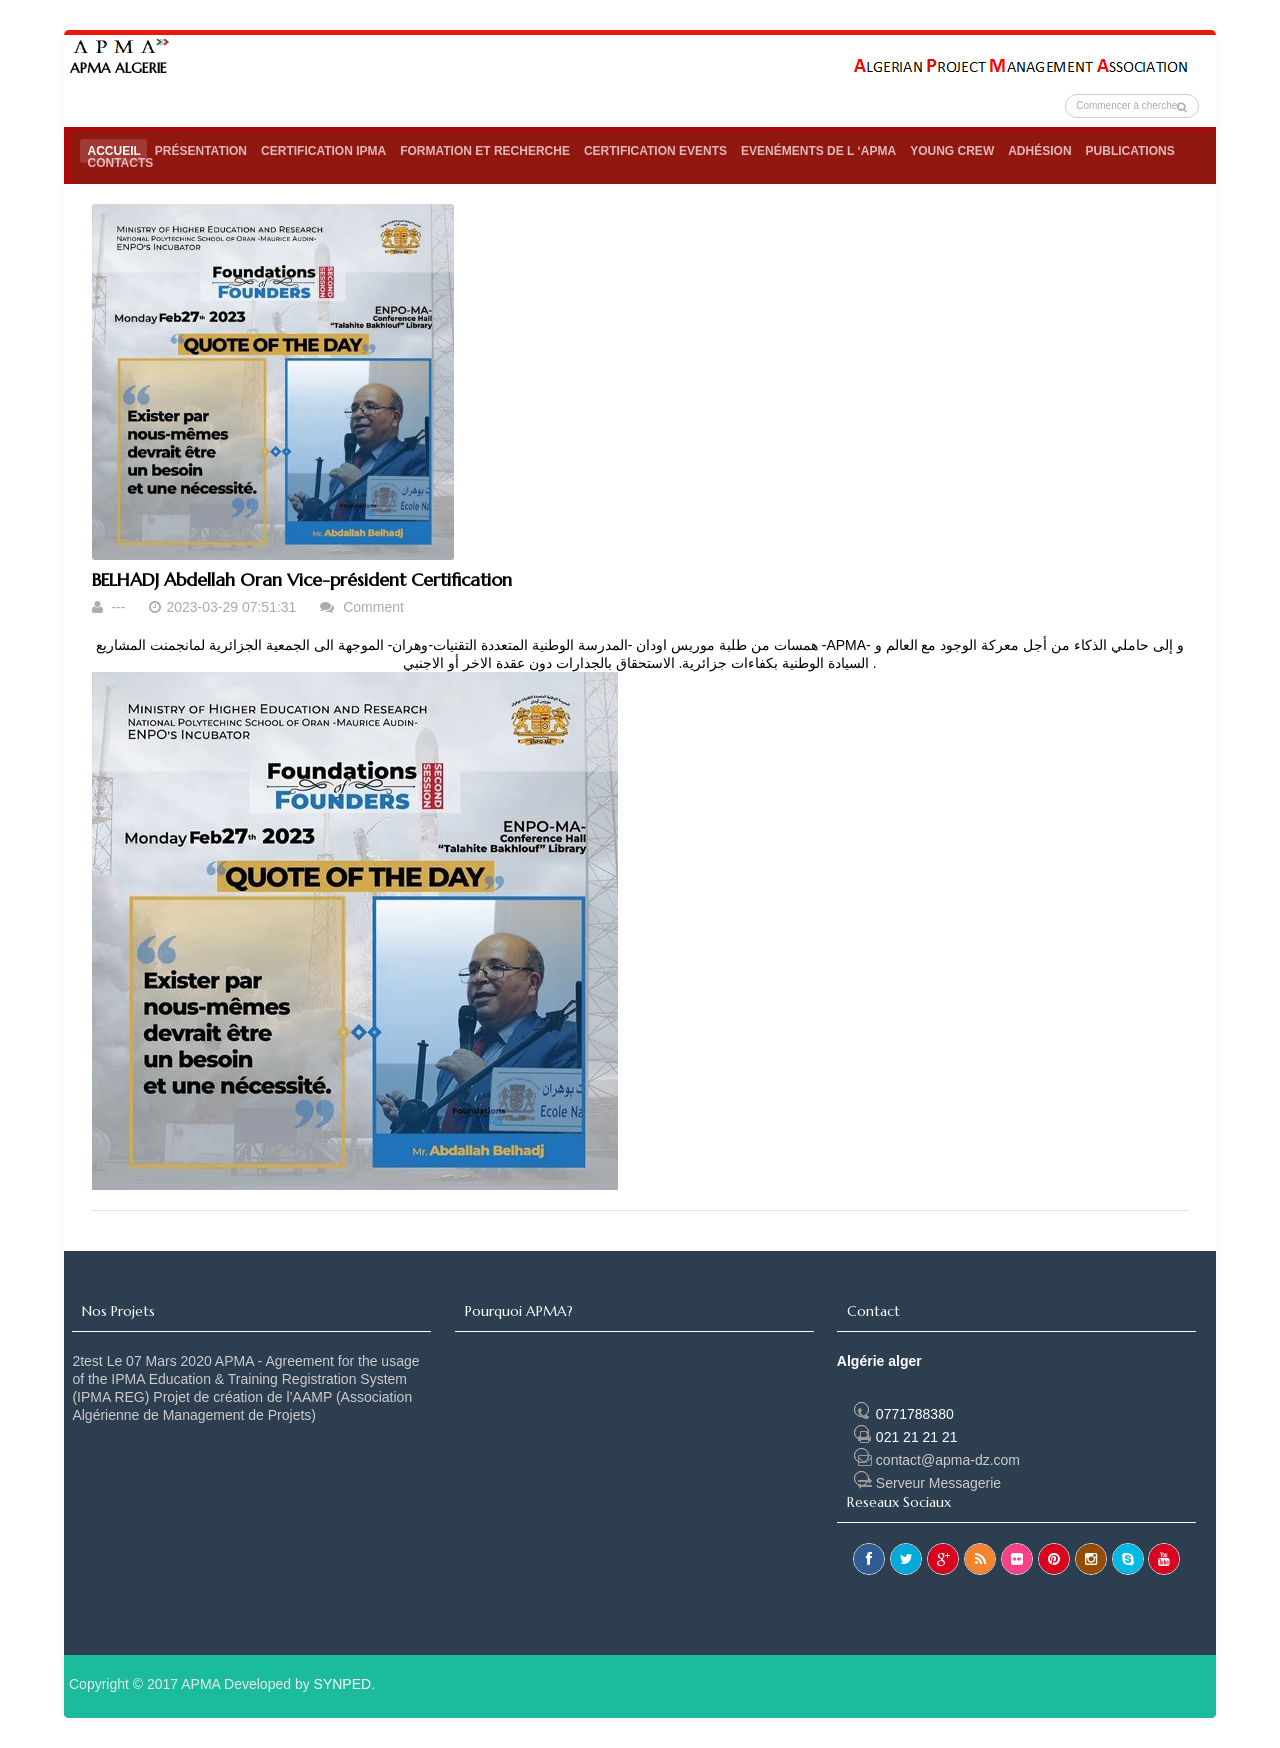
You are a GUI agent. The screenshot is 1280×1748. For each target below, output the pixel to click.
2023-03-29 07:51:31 (233, 607)
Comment (373, 607)
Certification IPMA (323, 151)
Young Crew (952, 151)
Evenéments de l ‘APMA (818, 151)
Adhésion (1039, 151)
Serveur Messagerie (927, 1483)
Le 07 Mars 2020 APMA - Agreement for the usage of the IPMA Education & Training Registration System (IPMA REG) (245, 1379)
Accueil (113, 151)
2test (87, 1361)
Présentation (201, 151)
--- (120, 607)
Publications (1130, 151)
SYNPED (343, 1684)
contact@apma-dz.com (937, 1460)
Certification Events (655, 151)
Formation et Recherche (485, 151)
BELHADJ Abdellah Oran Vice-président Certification (302, 579)
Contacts (120, 163)
